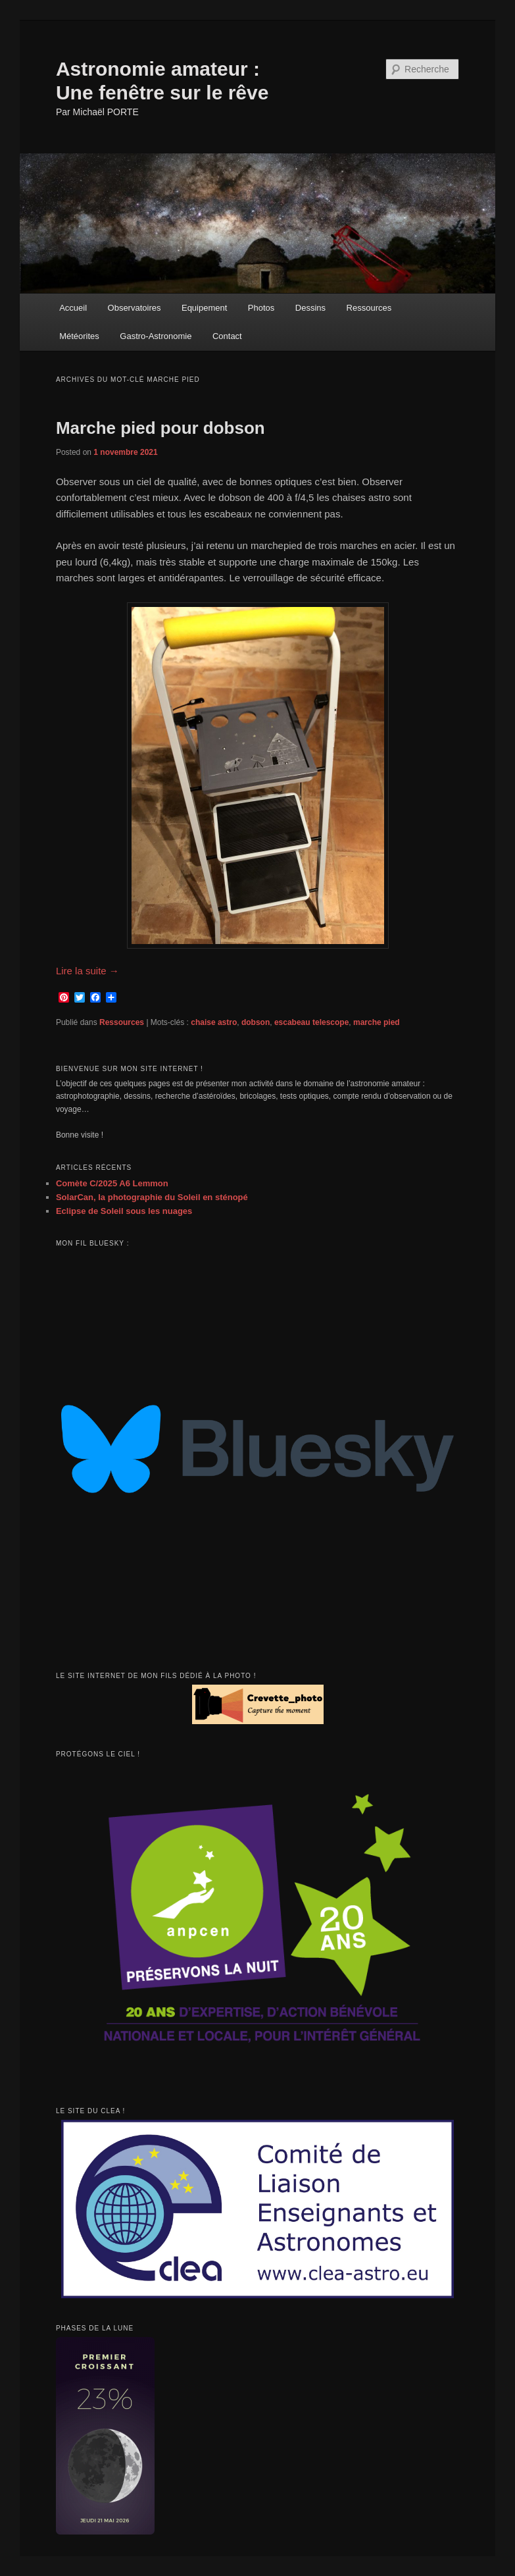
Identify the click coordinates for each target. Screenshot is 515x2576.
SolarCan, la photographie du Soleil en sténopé (152, 1197)
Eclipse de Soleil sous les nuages (124, 1211)
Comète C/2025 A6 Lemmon (112, 1183)
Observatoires (134, 308)
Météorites (79, 336)
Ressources (369, 308)
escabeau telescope (311, 1022)
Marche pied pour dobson (160, 428)
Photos (261, 308)
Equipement (204, 308)
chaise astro (214, 1022)
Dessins (310, 308)
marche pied (376, 1022)
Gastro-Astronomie (155, 336)
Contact (227, 336)
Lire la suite (87, 970)
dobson (255, 1022)
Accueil (73, 308)
